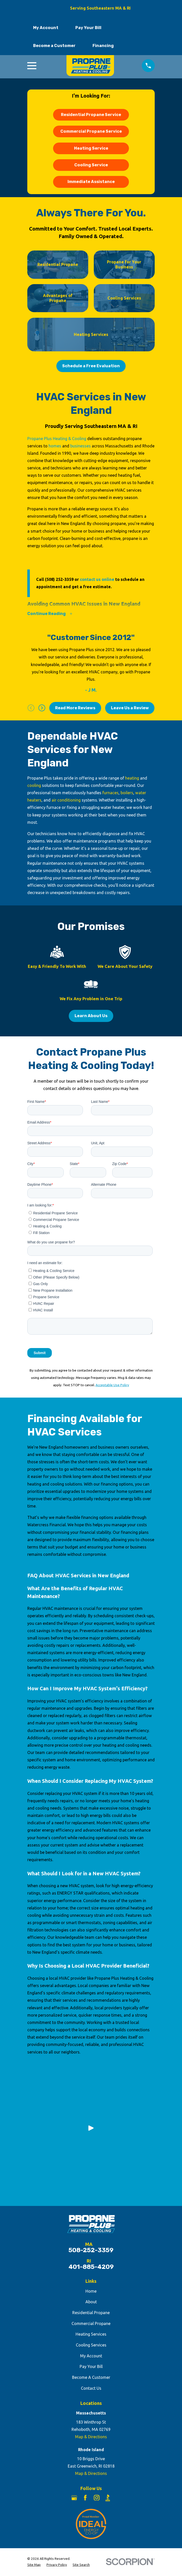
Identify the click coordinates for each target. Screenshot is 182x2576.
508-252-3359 (91, 2124)
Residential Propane (91, 2186)
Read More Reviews (75, 708)
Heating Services (91, 2207)
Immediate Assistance (91, 181)
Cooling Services (91, 2218)
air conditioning (66, 801)
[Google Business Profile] (74, 2371)
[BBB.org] (108, 2371)
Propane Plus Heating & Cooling (56, 438)
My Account (45, 27)
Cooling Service (91, 165)
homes (55, 446)
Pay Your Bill (88, 27)
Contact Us (91, 2261)
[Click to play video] (91, 2065)
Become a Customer (54, 45)
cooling (34, 786)
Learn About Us (91, 1016)
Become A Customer (91, 2250)
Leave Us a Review (130, 708)
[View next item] (41, 708)
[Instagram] (97, 2371)
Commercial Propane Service (91, 131)
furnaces (110, 793)
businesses (81, 446)
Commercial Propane (91, 2197)
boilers (127, 793)
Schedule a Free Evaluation (91, 365)
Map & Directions (91, 2310)
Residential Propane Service (91, 114)
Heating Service (91, 148)
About (91, 2175)
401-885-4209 (91, 2140)
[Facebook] (85, 2371)
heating (132, 779)
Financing (103, 45)
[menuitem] (34, 2438)
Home (91, 2164)
